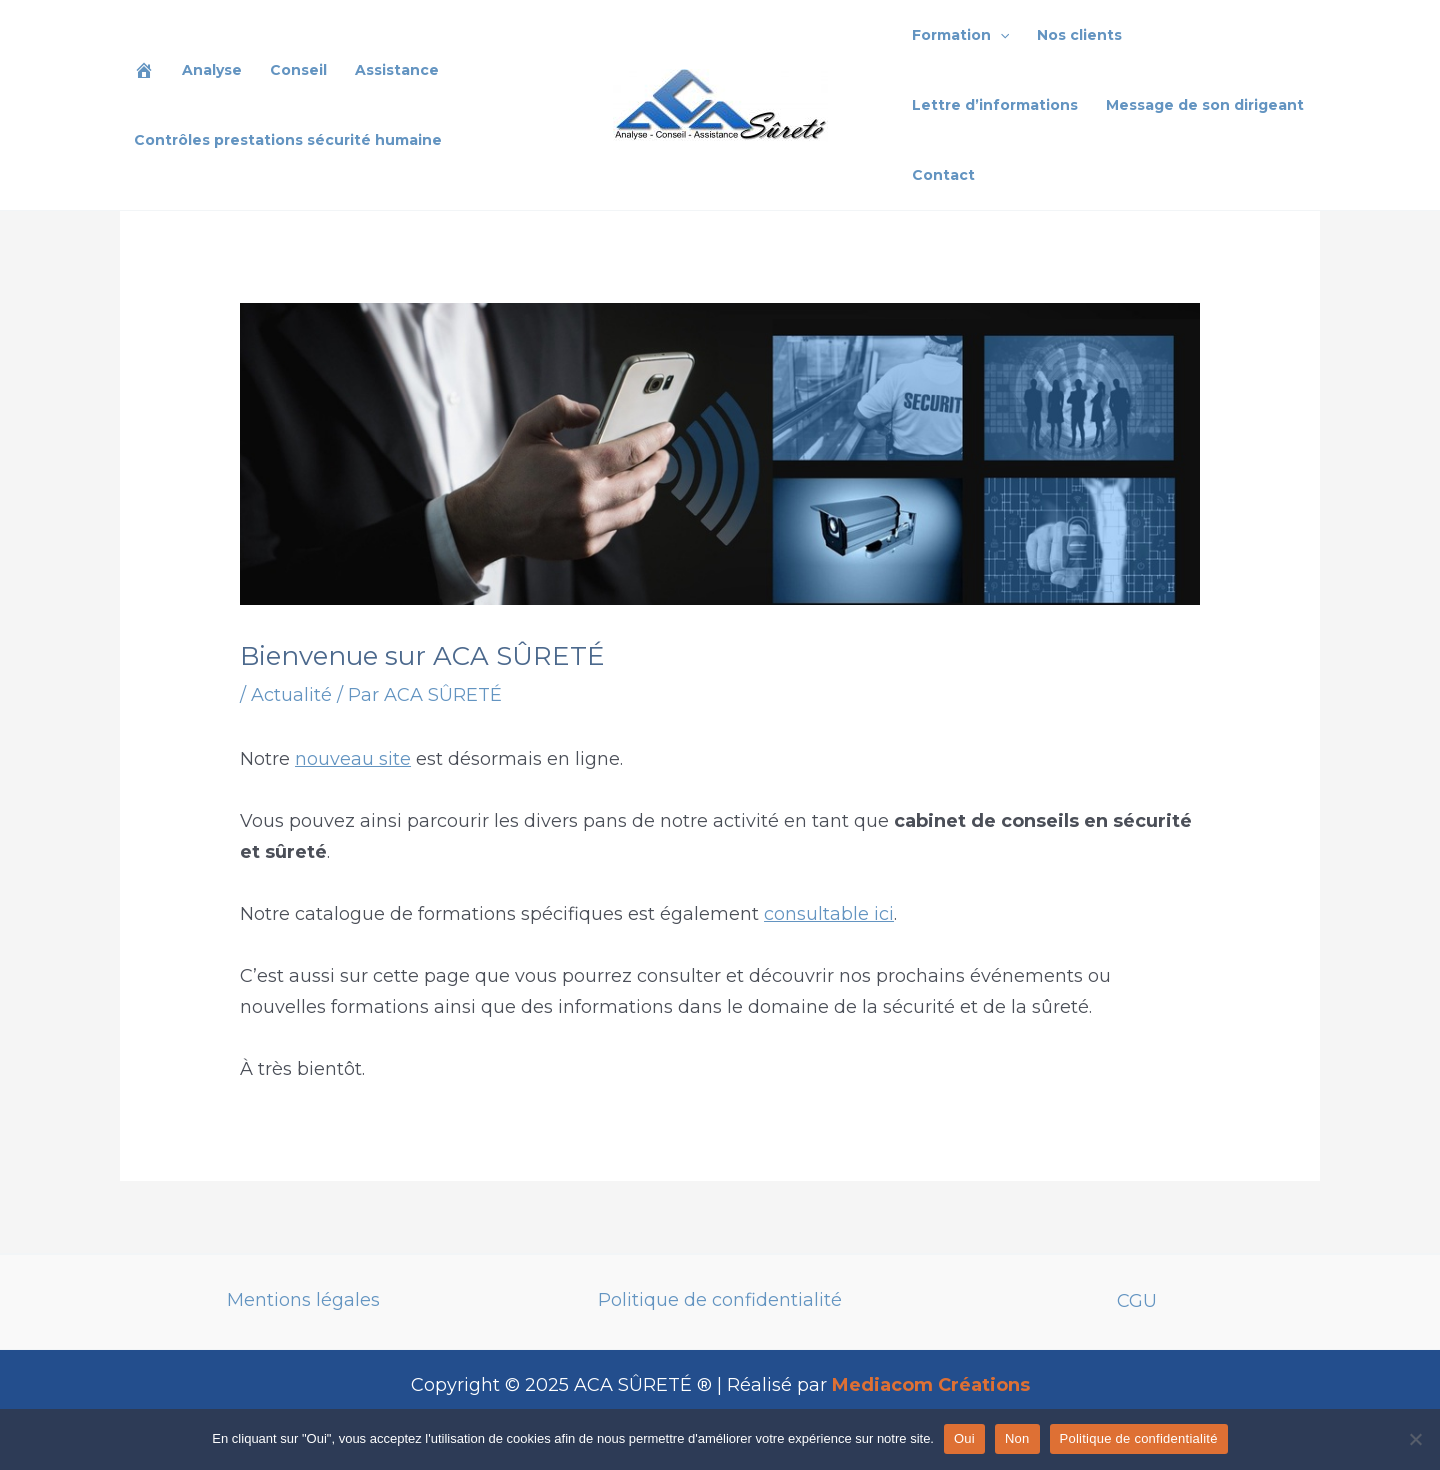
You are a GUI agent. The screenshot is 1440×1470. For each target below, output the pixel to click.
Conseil (298, 70)
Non (1017, 1438)
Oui (964, 1438)
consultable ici (829, 914)
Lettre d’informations (995, 105)
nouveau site (353, 759)
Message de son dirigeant (1205, 105)
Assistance (397, 70)
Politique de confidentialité (720, 1300)
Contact (943, 175)
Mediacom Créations (931, 1385)
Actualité (291, 695)
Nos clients (1079, 35)
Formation (960, 35)
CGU (1137, 1301)
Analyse (212, 70)
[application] (1000, 35)
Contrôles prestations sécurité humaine (288, 140)
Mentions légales (303, 1300)
